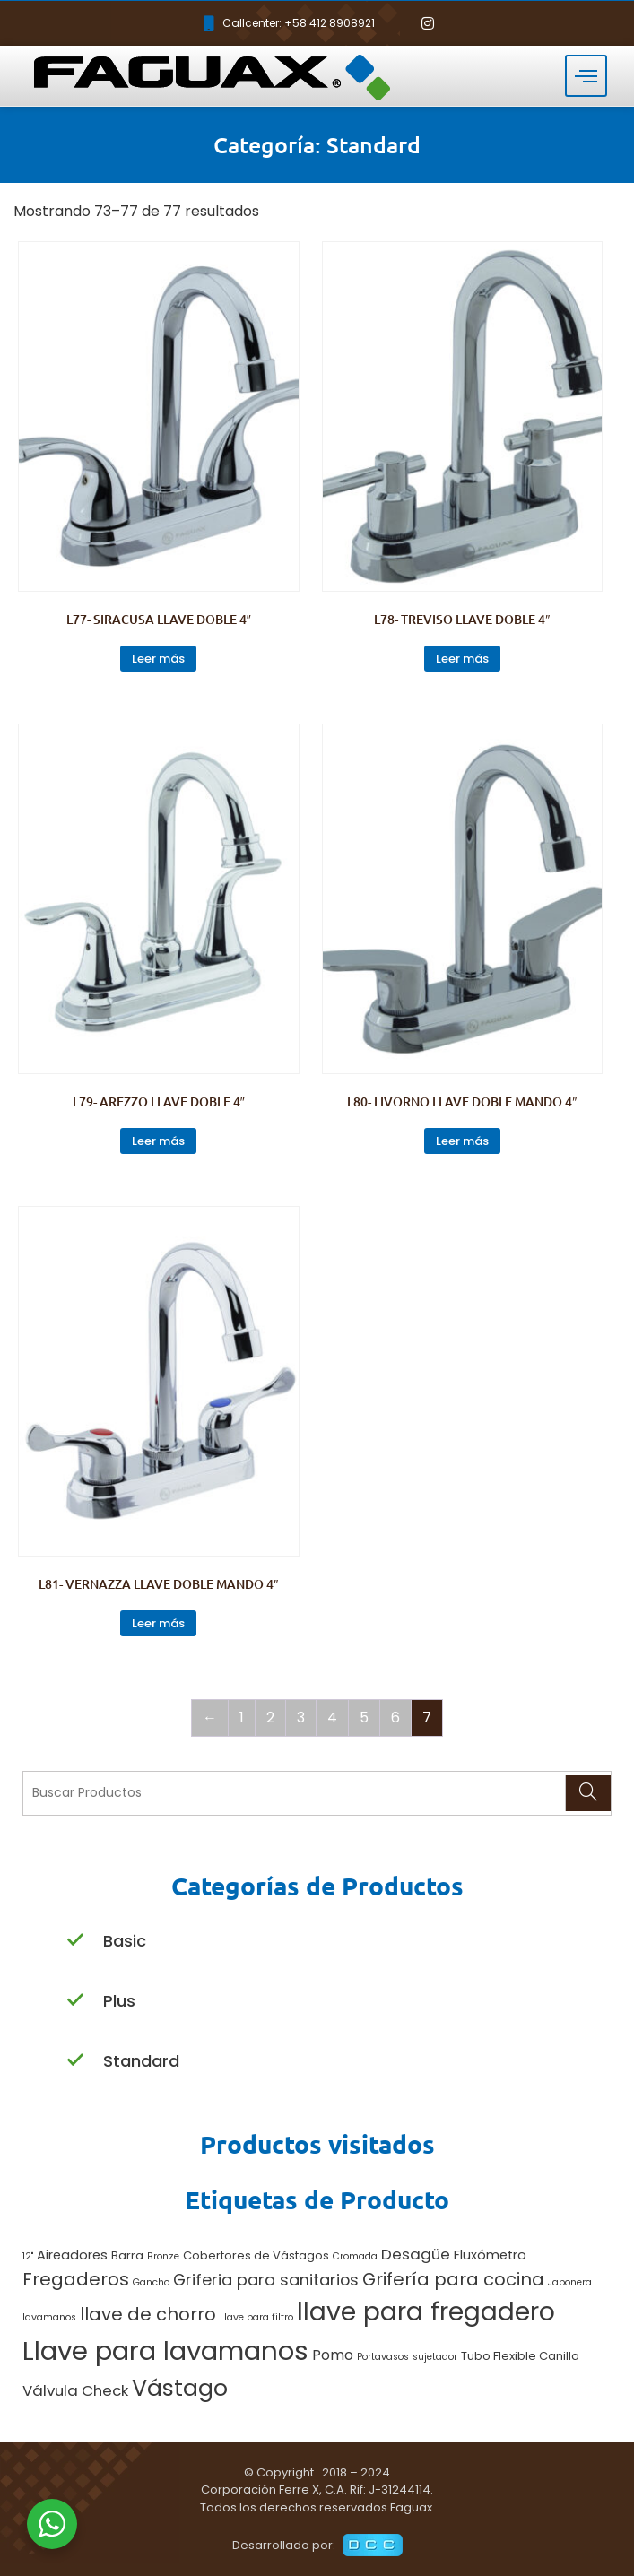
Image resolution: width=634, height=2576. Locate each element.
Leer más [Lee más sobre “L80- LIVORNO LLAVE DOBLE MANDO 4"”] (462, 1140)
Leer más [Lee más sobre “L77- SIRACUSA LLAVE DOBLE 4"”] (158, 658)
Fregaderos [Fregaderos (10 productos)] (75, 2279)
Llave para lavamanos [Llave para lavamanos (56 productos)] (165, 2350)
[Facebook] (397, 23)
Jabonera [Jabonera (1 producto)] (570, 2282)
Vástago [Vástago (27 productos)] (180, 2388)
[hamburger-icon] (586, 76)
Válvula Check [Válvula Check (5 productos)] (75, 2390)
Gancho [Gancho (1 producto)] (151, 2282)
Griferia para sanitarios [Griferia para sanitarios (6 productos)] (266, 2279)
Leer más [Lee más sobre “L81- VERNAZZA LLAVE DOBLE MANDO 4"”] (158, 1623)
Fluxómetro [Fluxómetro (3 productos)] (490, 2255)
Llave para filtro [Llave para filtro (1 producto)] (256, 2317)
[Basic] (75, 1941)
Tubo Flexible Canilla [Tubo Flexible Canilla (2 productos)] (520, 2355)
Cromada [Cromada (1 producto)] (355, 2256)
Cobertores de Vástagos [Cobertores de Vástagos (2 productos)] (256, 2255)
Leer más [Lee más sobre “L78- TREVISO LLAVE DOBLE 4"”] (462, 658)
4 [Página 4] (332, 1717)
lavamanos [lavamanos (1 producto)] (49, 2317)
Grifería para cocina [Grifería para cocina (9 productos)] (453, 2279)
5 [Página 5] (364, 1717)
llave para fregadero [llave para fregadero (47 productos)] (426, 2311)
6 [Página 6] (395, 1717)
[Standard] (75, 2061)
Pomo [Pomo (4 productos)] (332, 2355)
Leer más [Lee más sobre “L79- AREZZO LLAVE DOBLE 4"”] (158, 1140)
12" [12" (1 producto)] (27, 2256)
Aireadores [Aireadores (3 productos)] (72, 2255)
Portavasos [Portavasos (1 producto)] (383, 2357)
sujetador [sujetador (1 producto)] (435, 2357)
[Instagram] (427, 23)
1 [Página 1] (241, 1717)
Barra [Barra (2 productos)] (127, 2255)
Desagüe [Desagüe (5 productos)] (415, 2254)
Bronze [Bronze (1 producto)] (163, 2256)
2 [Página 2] (270, 1717)
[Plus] (75, 2001)
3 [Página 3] (301, 1717)
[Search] (588, 1793)
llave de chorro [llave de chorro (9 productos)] (148, 2314)
